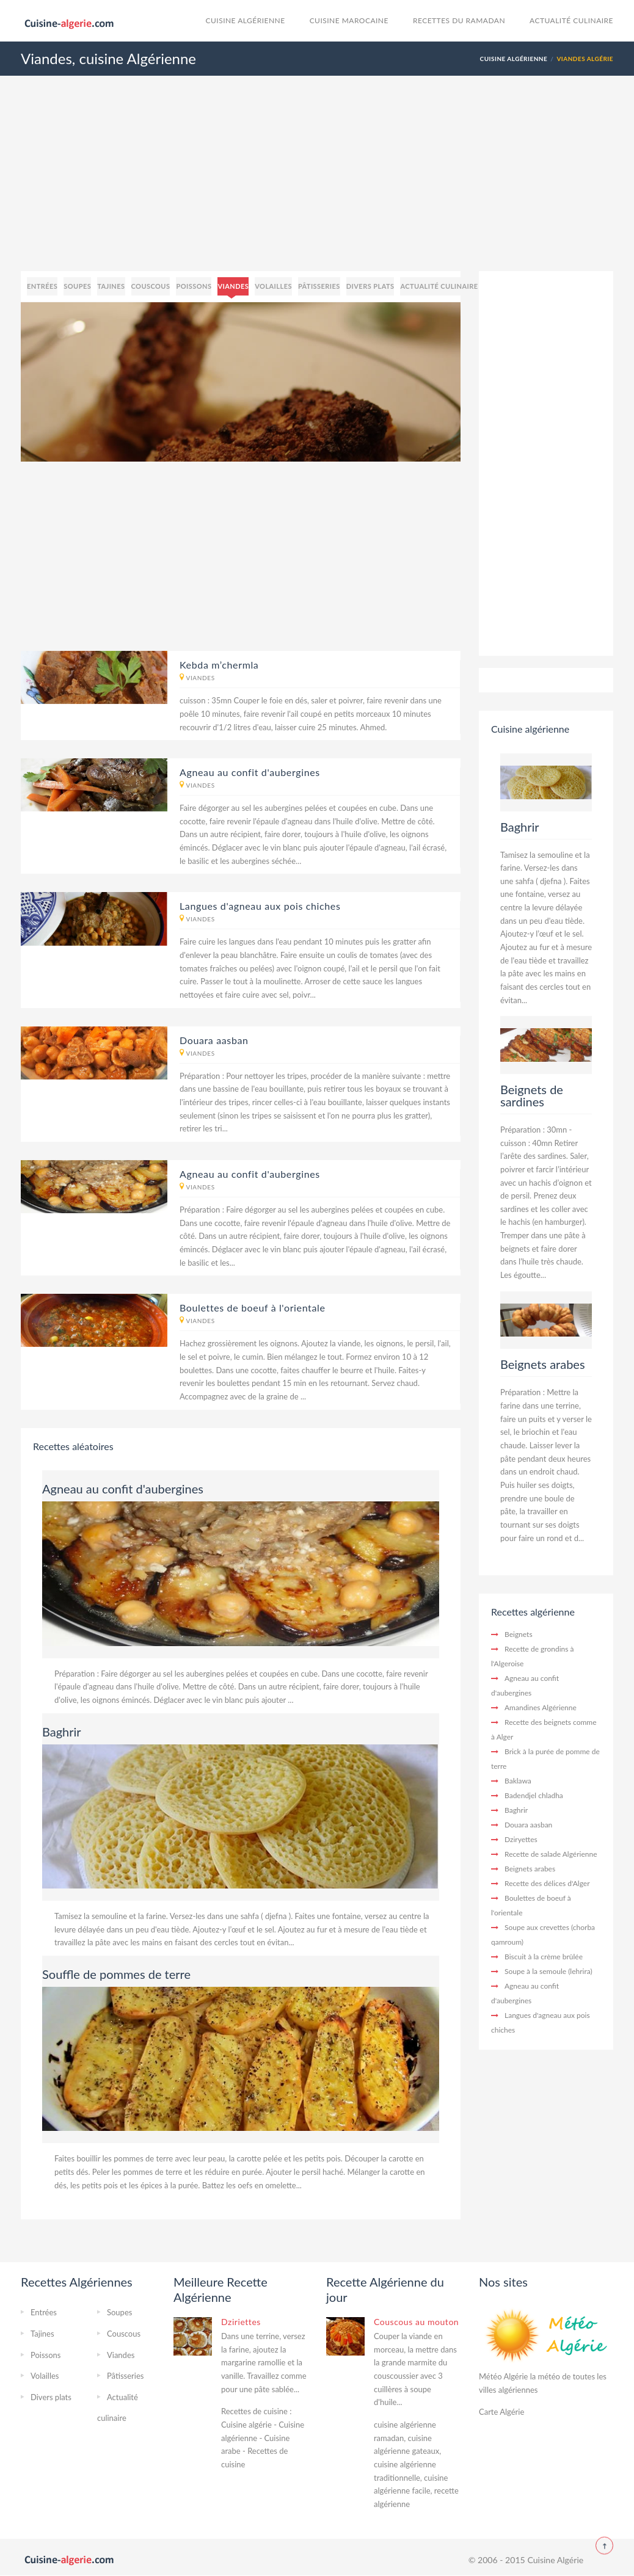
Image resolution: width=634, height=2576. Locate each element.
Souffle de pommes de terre (116, 1974)
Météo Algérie (503, 2376)
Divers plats (370, 286)
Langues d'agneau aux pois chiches (260, 906)
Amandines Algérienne (541, 1707)
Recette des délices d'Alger (547, 1883)
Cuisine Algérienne (245, 20)
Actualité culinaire (571, 20)
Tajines (111, 286)
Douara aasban (214, 1040)
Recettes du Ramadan (459, 20)
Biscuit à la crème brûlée (544, 1956)
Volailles (273, 286)
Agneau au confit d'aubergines (250, 772)
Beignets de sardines (531, 1095)
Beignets (519, 1634)
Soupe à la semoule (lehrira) (548, 1971)
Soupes (77, 286)
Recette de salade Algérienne (551, 1854)
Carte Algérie (501, 2412)
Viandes (233, 286)
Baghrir (61, 1731)
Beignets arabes (542, 1364)
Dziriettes (241, 2322)
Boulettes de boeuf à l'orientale (253, 1307)
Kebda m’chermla (219, 664)
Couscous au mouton (416, 2322)
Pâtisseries (319, 286)
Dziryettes (521, 1839)
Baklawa (518, 1780)
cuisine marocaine (349, 20)
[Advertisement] (317, 185)
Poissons (193, 286)
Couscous (150, 286)
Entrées (42, 286)
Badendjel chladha (534, 1795)
